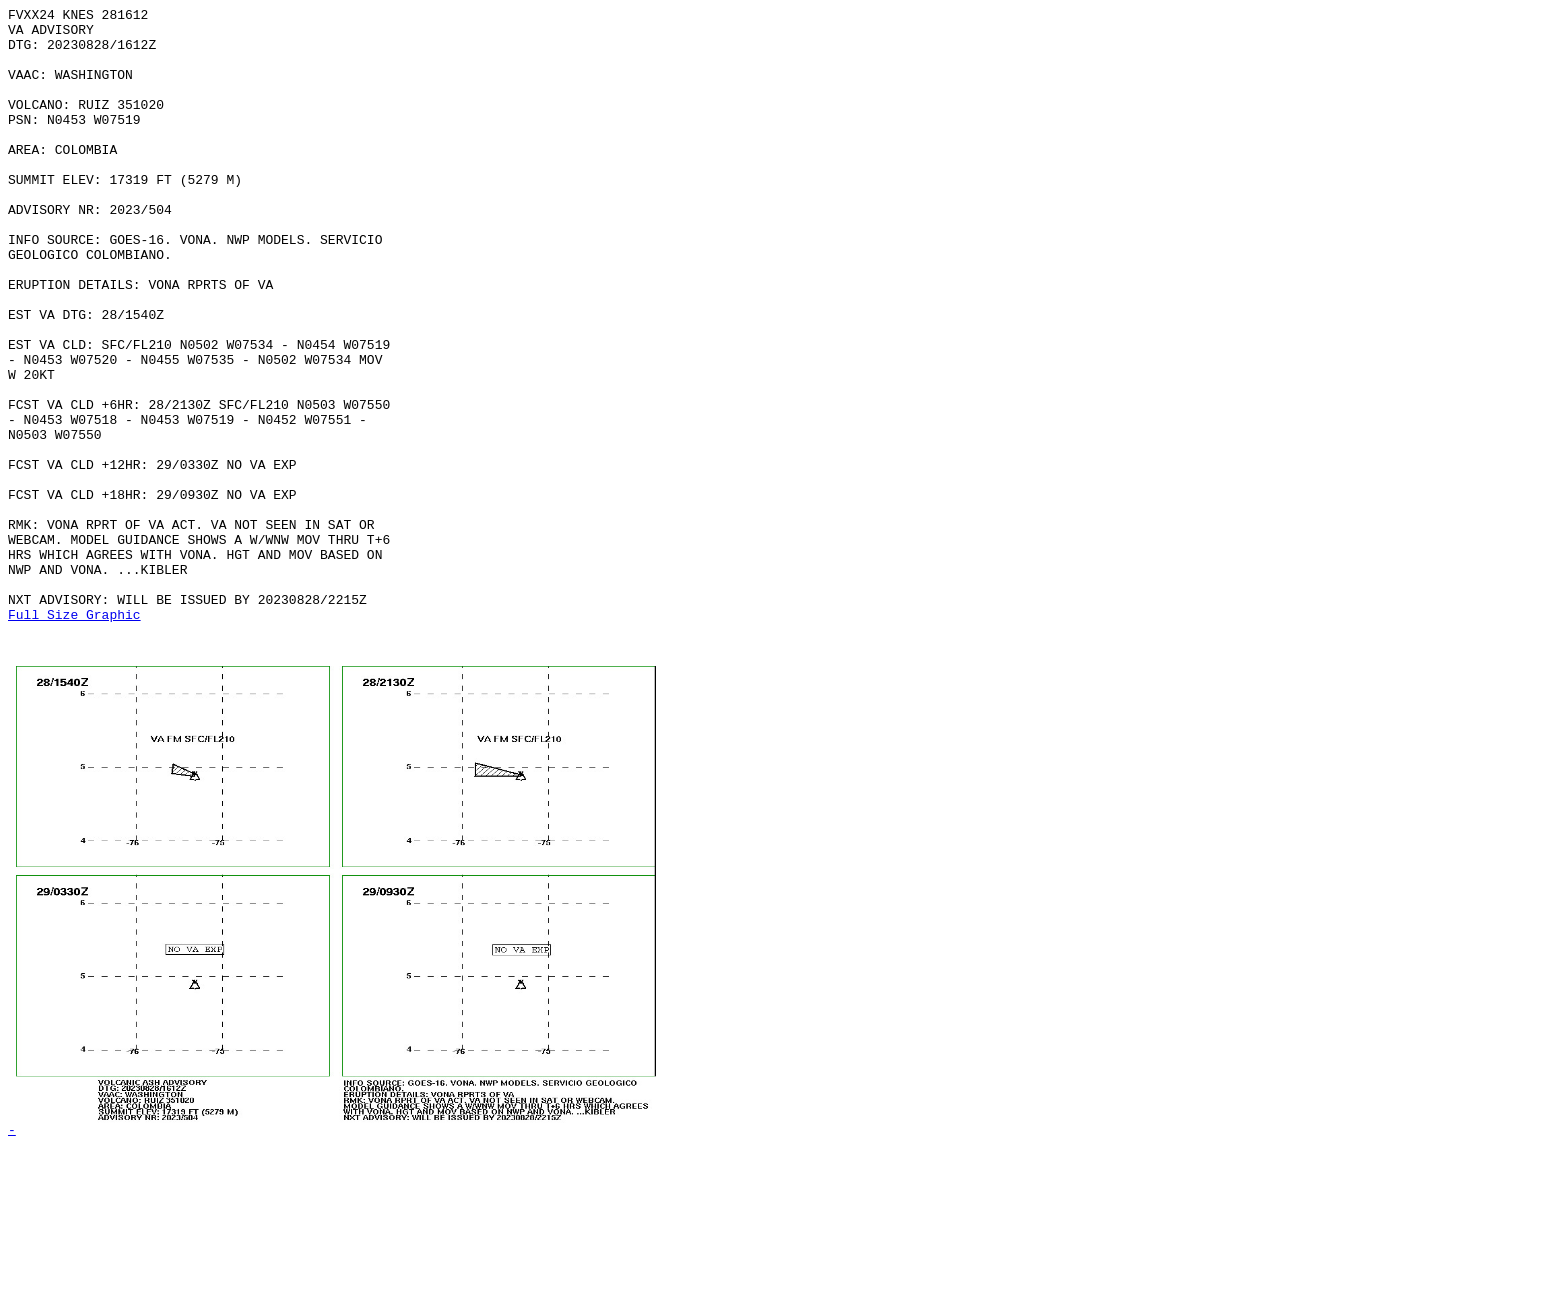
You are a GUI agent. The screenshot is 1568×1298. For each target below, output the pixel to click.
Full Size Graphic (74, 737)
